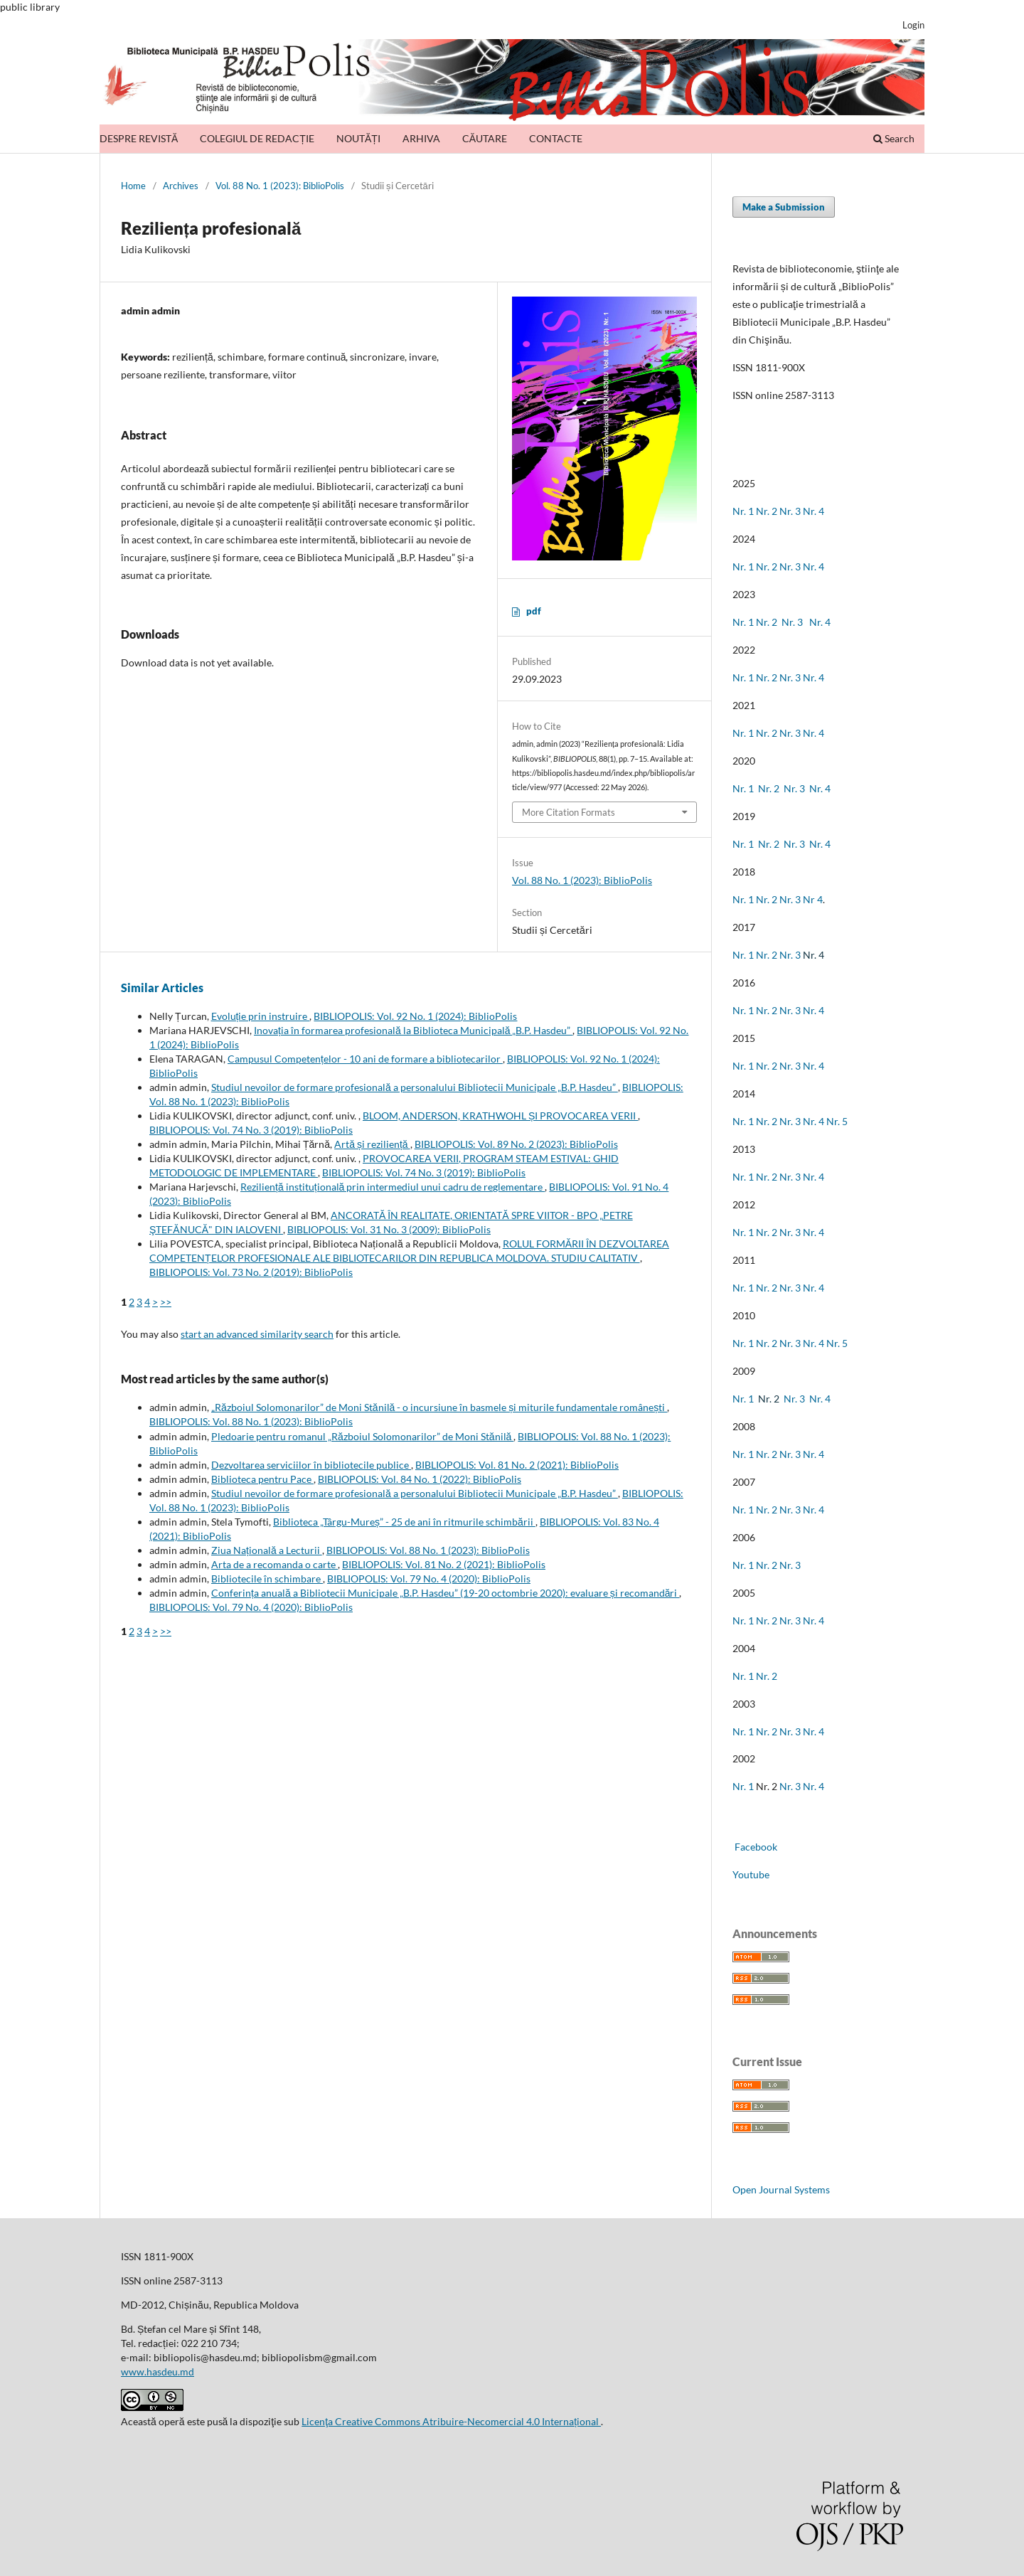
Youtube (750, 1874)
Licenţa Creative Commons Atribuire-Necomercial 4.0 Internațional (451, 2421)
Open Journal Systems (781, 2189)
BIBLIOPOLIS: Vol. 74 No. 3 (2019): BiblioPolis (251, 1130)
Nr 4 (813, 899)
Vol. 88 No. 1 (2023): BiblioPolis (279, 185)
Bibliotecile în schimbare (267, 1578)
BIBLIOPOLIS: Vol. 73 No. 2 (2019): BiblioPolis (251, 1272)
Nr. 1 (743, 511)
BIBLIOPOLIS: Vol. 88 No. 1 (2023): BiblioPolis (251, 1421)
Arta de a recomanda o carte (274, 1564)
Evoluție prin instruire (260, 1016)
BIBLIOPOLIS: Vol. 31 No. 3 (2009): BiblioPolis (389, 1229)
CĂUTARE (484, 138)
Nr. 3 (790, 511)
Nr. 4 (813, 511)
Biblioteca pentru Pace (262, 1479)
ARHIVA (421, 138)
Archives (180, 185)
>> (165, 1302)
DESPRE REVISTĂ (139, 138)
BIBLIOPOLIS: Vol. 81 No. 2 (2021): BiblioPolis (517, 1465)
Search (893, 138)
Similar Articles (162, 987)
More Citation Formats (568, 812)
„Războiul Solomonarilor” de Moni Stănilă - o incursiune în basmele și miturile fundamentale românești (439, 1407)
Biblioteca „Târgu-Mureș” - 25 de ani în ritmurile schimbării (404, 1522)
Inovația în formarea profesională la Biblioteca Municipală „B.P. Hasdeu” (413, 1030)
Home (133, 185)
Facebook (754, 1847)
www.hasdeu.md (157, 2371)
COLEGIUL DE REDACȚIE (257, 138)
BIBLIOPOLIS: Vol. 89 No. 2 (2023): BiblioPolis (516, 1144)
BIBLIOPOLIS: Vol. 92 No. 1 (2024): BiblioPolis (415, 1016)
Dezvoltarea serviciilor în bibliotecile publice (311, 1465)
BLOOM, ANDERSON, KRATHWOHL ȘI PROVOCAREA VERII (500, 1115)
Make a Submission (783, 207)
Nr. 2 (767, 511)
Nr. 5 (837, 1121)
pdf (533, 611)
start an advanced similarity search (257, 1334)
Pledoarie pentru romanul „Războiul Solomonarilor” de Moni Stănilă (362, 1436)
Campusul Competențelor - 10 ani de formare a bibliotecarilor (365, 1059)
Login (913, 25)
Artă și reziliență (372, 1144)
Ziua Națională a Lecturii (266, 1550)
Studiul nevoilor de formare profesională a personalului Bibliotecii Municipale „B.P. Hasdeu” (414, 1087)
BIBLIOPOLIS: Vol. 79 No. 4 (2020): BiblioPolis (428, 1578)
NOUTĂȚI (358, 138)
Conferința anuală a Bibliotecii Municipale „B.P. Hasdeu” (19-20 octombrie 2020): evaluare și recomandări (445, 1593)
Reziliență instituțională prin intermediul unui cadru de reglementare (392, 1187)
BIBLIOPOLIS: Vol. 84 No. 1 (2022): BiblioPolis (419, 1479)
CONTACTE (555, 138)
